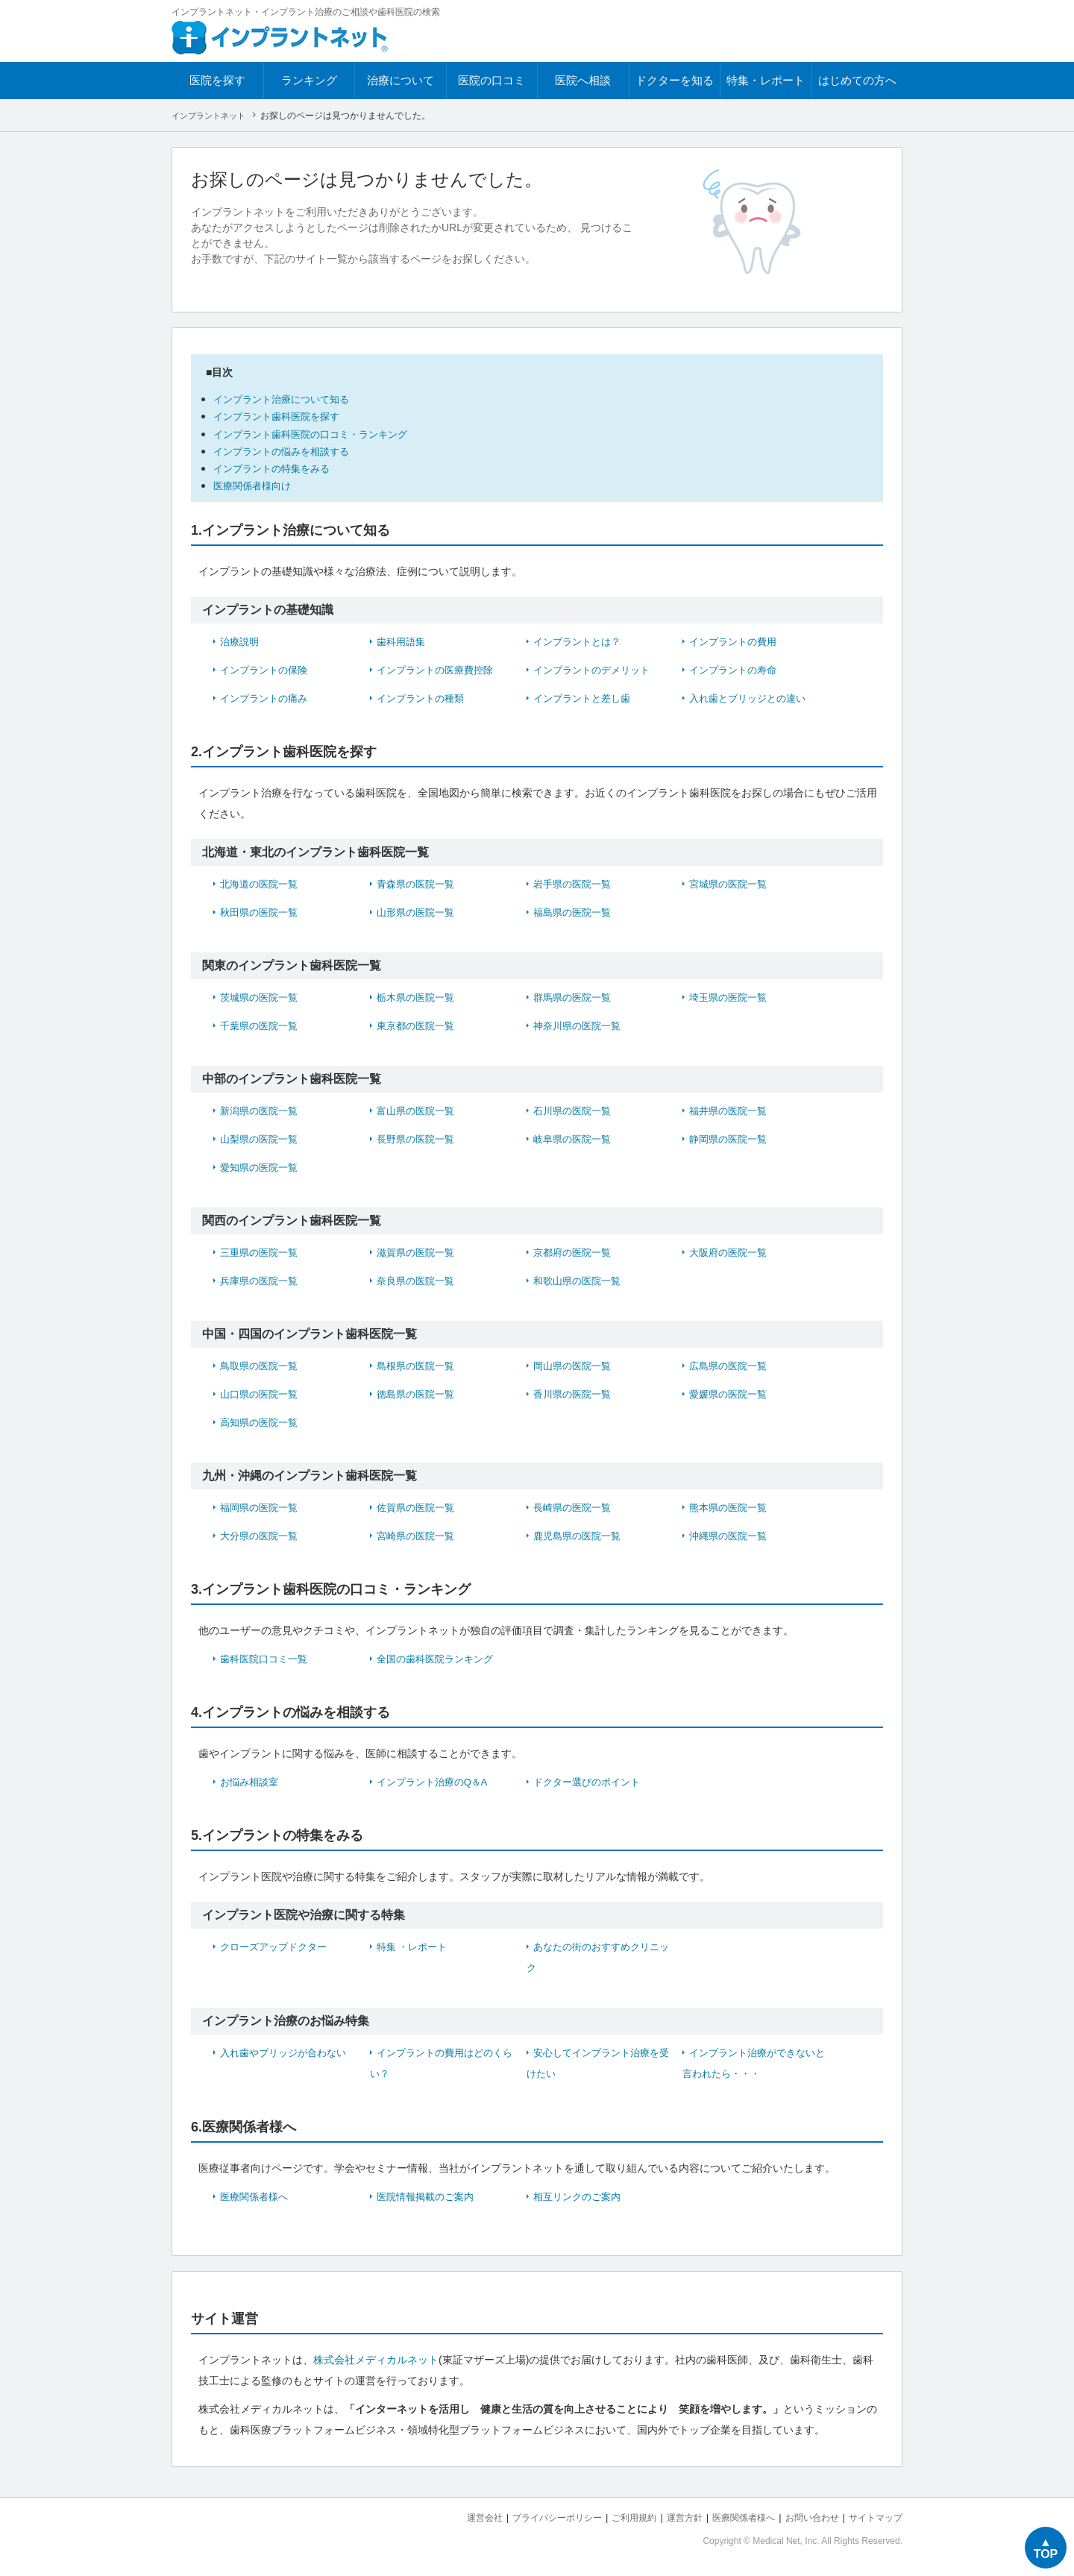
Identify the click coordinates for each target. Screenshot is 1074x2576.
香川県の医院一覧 (575, 1393)
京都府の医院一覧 (575, 1251)
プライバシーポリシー (532, 2516)
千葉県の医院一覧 (262, 1025)
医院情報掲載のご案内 (429, 2196)
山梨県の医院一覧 (262, 1138)
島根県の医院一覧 (418, 1365)
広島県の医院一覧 (731, 1365)
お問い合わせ (805, 2516)
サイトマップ (873, 2516)
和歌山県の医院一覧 (580, 1280)
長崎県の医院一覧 (575, 1506)
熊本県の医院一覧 (731, 1506)
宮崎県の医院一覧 (418, 1535)
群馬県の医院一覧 (575, 996)
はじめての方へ (857, 80)
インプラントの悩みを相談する (291, 450)
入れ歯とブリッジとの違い (751, 697)
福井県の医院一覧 (731, 1110)
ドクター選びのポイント (590, 1781)
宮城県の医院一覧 (731, 883)
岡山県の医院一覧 (575, 1365)
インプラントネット (212, 115)
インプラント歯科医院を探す (286, 415)
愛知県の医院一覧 (262, 1166)
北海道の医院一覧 (262, 883)
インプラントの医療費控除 (439, 669)
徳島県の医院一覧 (418, 1393)
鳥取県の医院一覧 (262, 1365)
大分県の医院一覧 (262, 1535)
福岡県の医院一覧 (262, 1506)
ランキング (309, 80)
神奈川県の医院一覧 (580, 1025)
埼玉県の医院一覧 (731, 996)
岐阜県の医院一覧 (575, 1138)
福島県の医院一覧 (575, 911)
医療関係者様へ (256, 2196)
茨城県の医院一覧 (262, 996)
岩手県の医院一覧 (575, 883)
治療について (400, 80)
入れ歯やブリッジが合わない (288, 2052)
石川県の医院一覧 (575, 1110)
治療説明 (241, 641)
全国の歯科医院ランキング (439, 1658)
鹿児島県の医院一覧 (580, 1535)
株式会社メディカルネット (376, 2359)
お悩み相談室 (251, 1781)
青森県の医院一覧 (418, 883)
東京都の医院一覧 (418, 1025)
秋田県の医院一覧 (262, 911)
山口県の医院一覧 (262, 1393)
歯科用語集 (403, 641)
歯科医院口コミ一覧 (267, 1658)
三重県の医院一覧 (262, 1251)
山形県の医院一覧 (418, 911)
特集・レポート (765, 80)
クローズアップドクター (277, 1946)
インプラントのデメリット (596, 669)
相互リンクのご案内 (580, 2196)
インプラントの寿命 (736, 669)
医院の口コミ (491, 80)
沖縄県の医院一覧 (731, 1535)
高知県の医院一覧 (262, 1421)
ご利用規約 (615, 2516)
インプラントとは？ (580, 641)
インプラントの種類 (424, 697)
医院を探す (217, 80)
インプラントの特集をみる (280, 467)
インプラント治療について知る (291, 398)
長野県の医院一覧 (418, 1138)
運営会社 (455, 2516)
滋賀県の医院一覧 (418, 1251)
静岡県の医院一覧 (731, 1138)
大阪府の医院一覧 (731, 1251)
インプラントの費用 (736, 641)
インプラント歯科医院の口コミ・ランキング (325, 433)
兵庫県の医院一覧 (262, 1280)
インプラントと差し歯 (585, 697)
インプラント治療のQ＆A (436, 1781)
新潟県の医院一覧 (262, 1110)
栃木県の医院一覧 (418, 996)
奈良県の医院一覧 (418, 1280)
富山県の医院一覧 (418, 1110)
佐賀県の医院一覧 (418, 1506)
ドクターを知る (674, 80)
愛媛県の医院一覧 (731, 1393)
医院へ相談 (583, 80)
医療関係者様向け (258, 485)
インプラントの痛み (267, 697)
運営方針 (669, 2516)
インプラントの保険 (267, 669)
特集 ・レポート (415, 1946)
